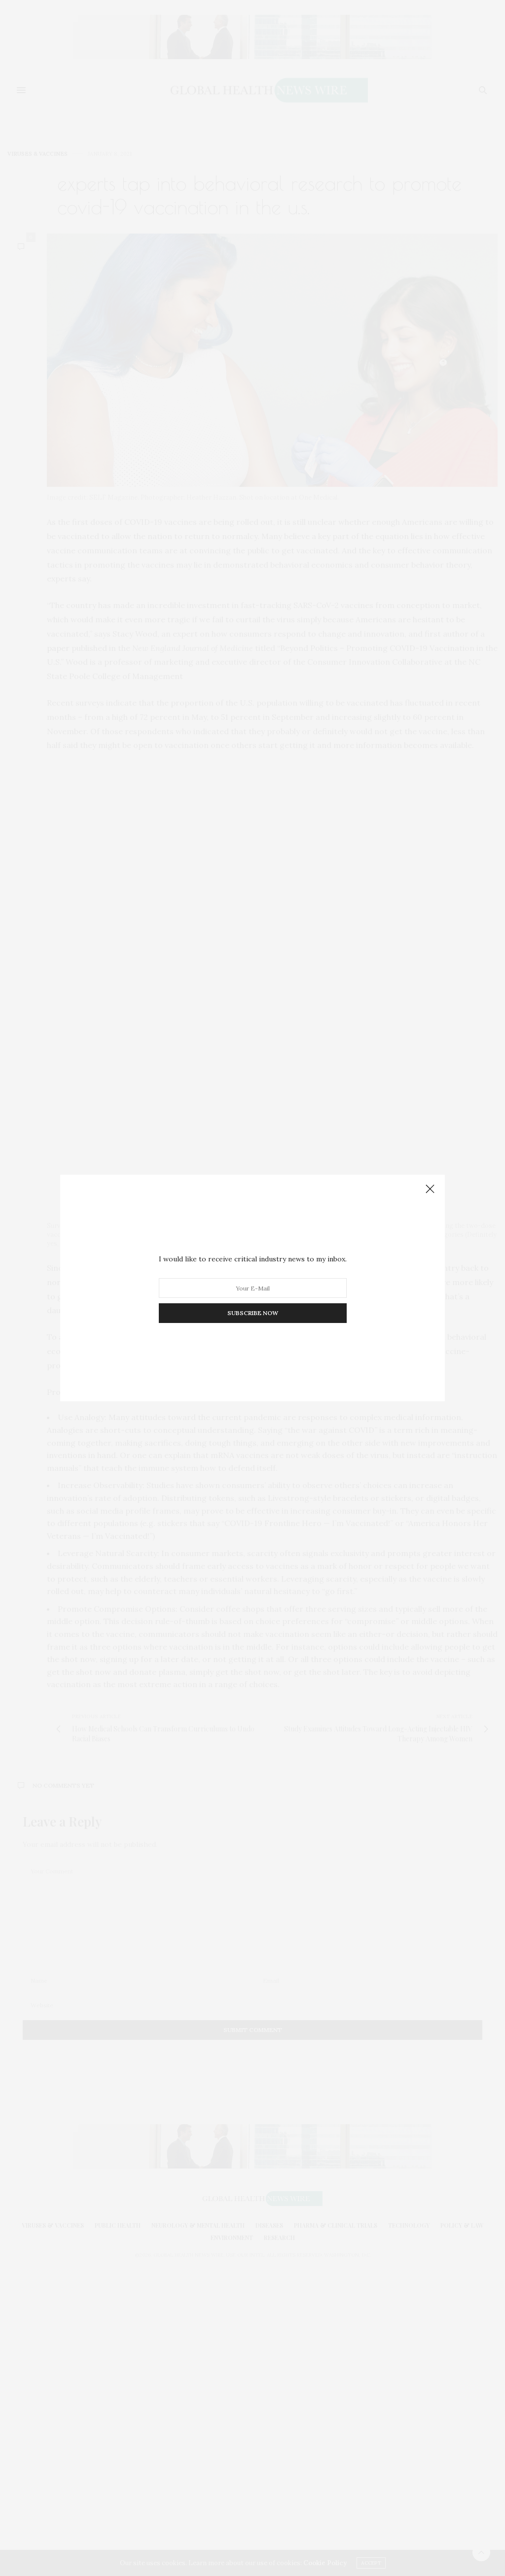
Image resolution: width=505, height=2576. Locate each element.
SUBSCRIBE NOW (252, 1313)
